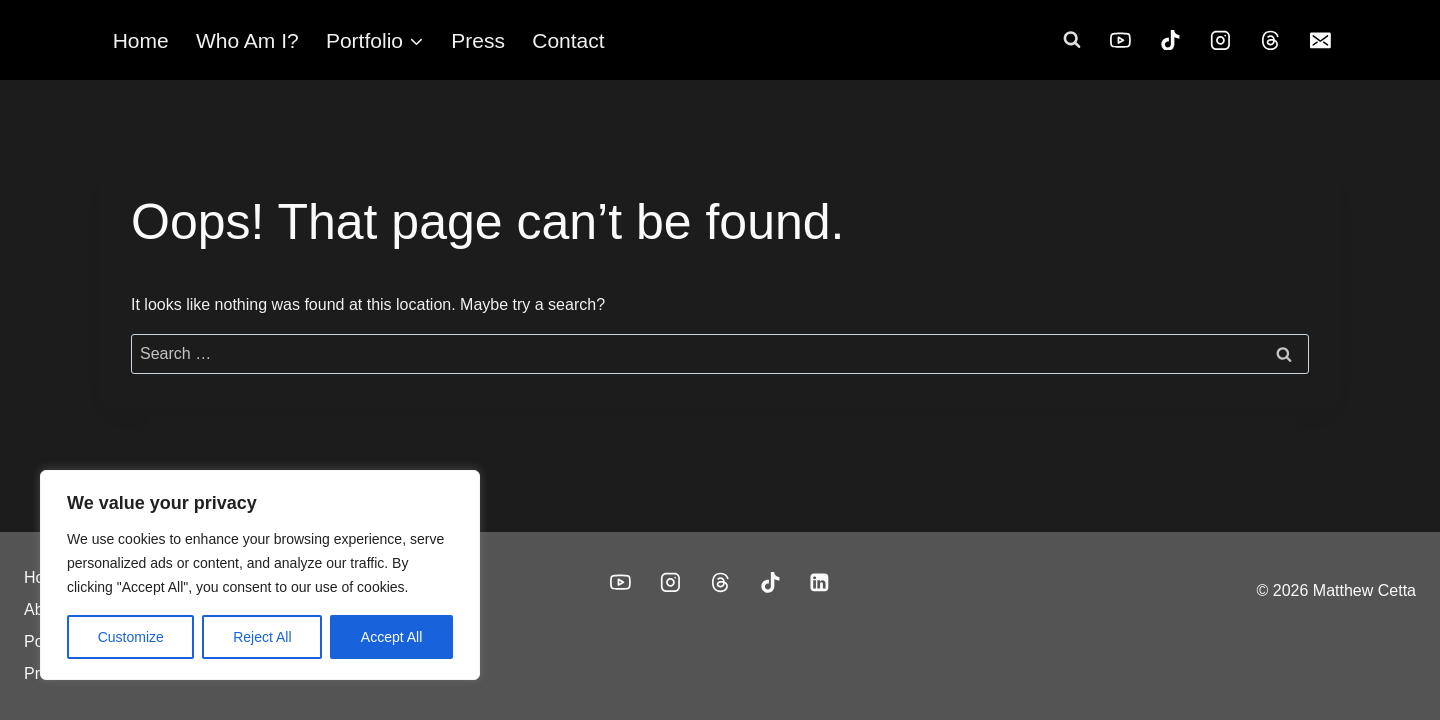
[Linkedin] (820, 583)
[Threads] (1271, 40)
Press (478, 40)
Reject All (262, 637)
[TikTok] (1171, 40)
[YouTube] (1121, 40)
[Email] (1320, 40)
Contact (568, 40)
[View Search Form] (1072, 40)
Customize (131, 637)
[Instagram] (1221, 40)
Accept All (391, 637)
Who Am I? (247, 40)
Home (141, 40)
